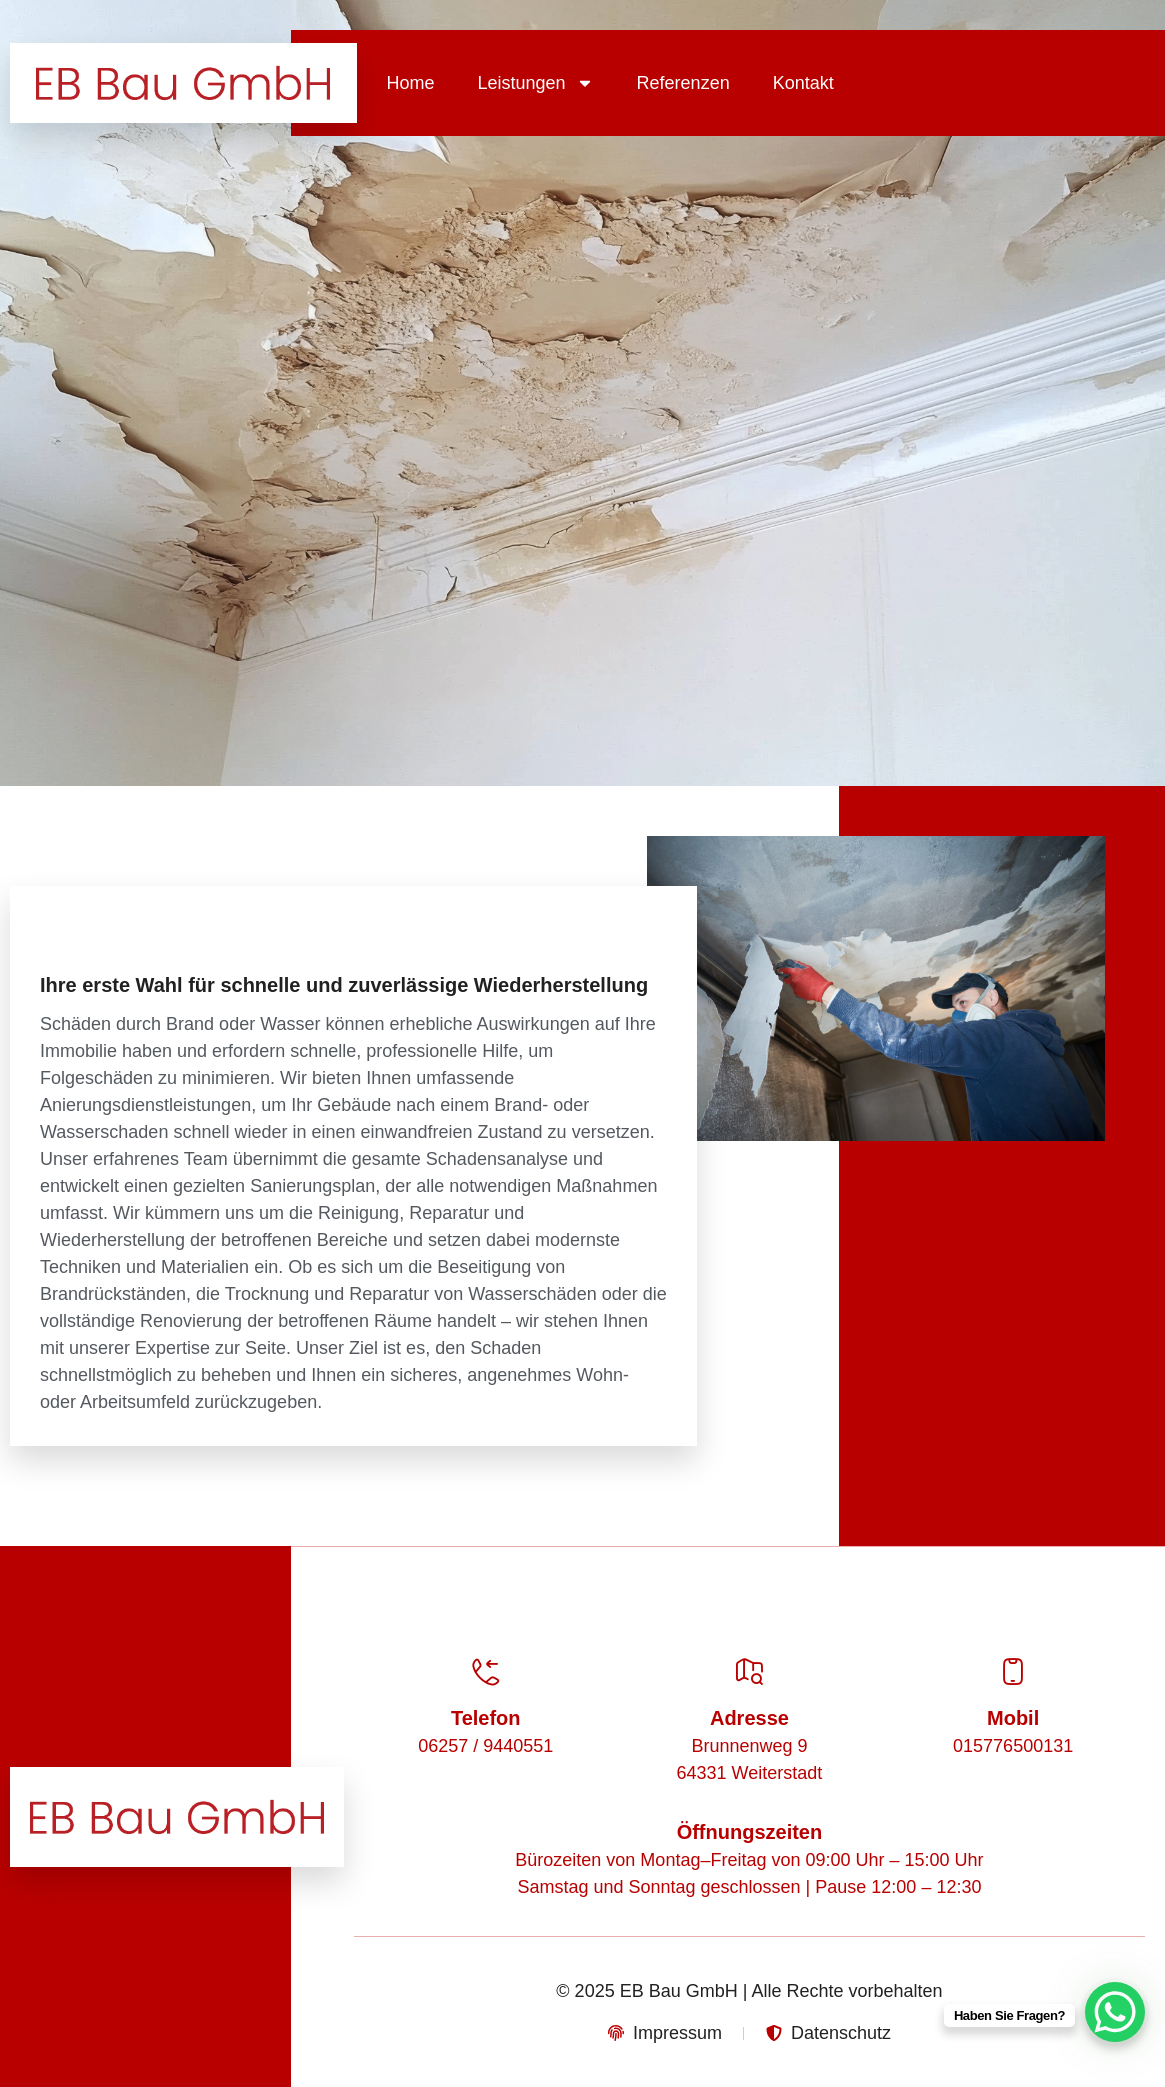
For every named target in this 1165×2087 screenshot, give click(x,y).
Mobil (1013, 1718)
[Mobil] (1013, 1672)
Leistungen (536, 83)
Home (411, 83)
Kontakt (803, 83)
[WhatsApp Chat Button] (1115, 2012)
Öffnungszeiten (750, 1832)
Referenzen (683, 83)
